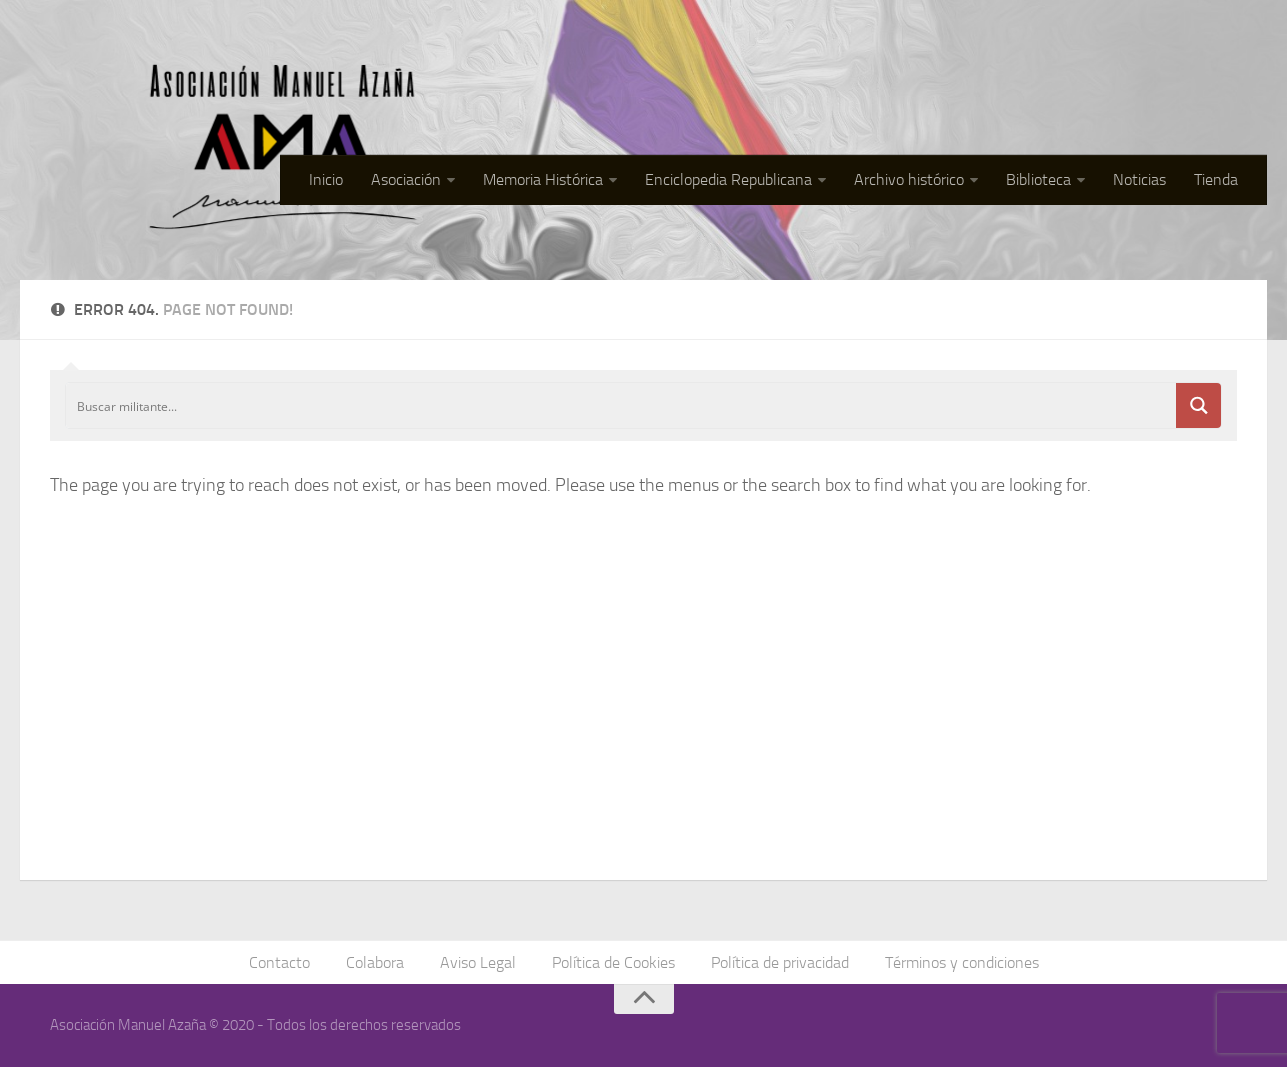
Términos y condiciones (962, 962)
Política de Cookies (613, 962)
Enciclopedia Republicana (728, 179)
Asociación (406, 179)
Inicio (326, 179)
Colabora (375, 962)
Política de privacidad (780, 962)
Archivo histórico (909, 179)
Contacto (279, 962)
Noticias (1139, 179)
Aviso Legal (478, 962)
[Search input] (622, 405)
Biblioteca (1038, 179)
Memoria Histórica (543, 179)
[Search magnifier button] (1198, 405)
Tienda (1216, 179)
